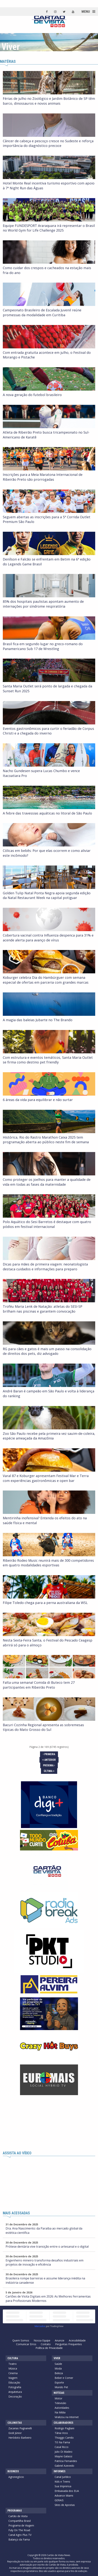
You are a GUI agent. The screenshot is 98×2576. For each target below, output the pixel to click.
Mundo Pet (61, 2387)
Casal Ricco (61, 2447)
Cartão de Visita (17, 2516)
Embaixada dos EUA (67, 2491)
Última (49, 1771)
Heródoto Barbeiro (19, 2437)
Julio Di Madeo (63, 2451)
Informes (59, 2471)
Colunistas (14, 2422)
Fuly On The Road (19, 2530)
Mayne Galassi (63, 2456)
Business (13, 2471)
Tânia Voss (61, 2433)
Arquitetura (15, 2392)
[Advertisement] (49, 2123)
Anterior (49, 1759)
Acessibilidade (77, 2340)
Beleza (59, 2373)
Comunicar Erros (26, 2344)
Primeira (49, 1754)
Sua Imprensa (63, 2486)
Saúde (58, 2364)
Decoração (15, 2396)
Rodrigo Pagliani (64, 2428)
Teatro (12, 2364)
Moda (58, 2368)
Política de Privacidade (49, 2348)
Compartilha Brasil (19, 2521)
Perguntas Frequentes (68, 2344)
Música (12, 2368)
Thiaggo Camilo (64, 2437)
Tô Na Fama (62, 2442)
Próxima (49, 1765)
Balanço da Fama (19, 2539)
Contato (46, 2344)
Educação (14, 2382)
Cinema (13, 2373)
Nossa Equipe (42, 2340)
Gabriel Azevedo (64, 2465)
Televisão (60, 2403)
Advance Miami (64, 2495)
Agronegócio (16, 2477)
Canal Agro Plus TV (19, 2535)
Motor (58, 2398)
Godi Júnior (15, 2433)
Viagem (12, 2378)
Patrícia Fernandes (66, 2461)
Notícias (59, 2392)
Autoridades (62, 2407)
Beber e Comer (64, 2378)
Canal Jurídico (63, 2477)
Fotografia (14, 2387)
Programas (14, 2510)
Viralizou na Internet (67, 2417)
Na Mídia (60, 2412)
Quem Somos (20, 2340)
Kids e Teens (62, 2481)
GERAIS (59, 2500)
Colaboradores (63, 2422)
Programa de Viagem (21, 2525)
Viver (57, 2358)
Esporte (59, 2382)
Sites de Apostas (65, 2505)
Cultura (12, 2358)
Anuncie (59, 2340)
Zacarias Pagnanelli (20, 2428)
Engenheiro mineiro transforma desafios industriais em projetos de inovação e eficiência (44, 2262)
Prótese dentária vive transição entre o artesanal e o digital (47, 2246)
